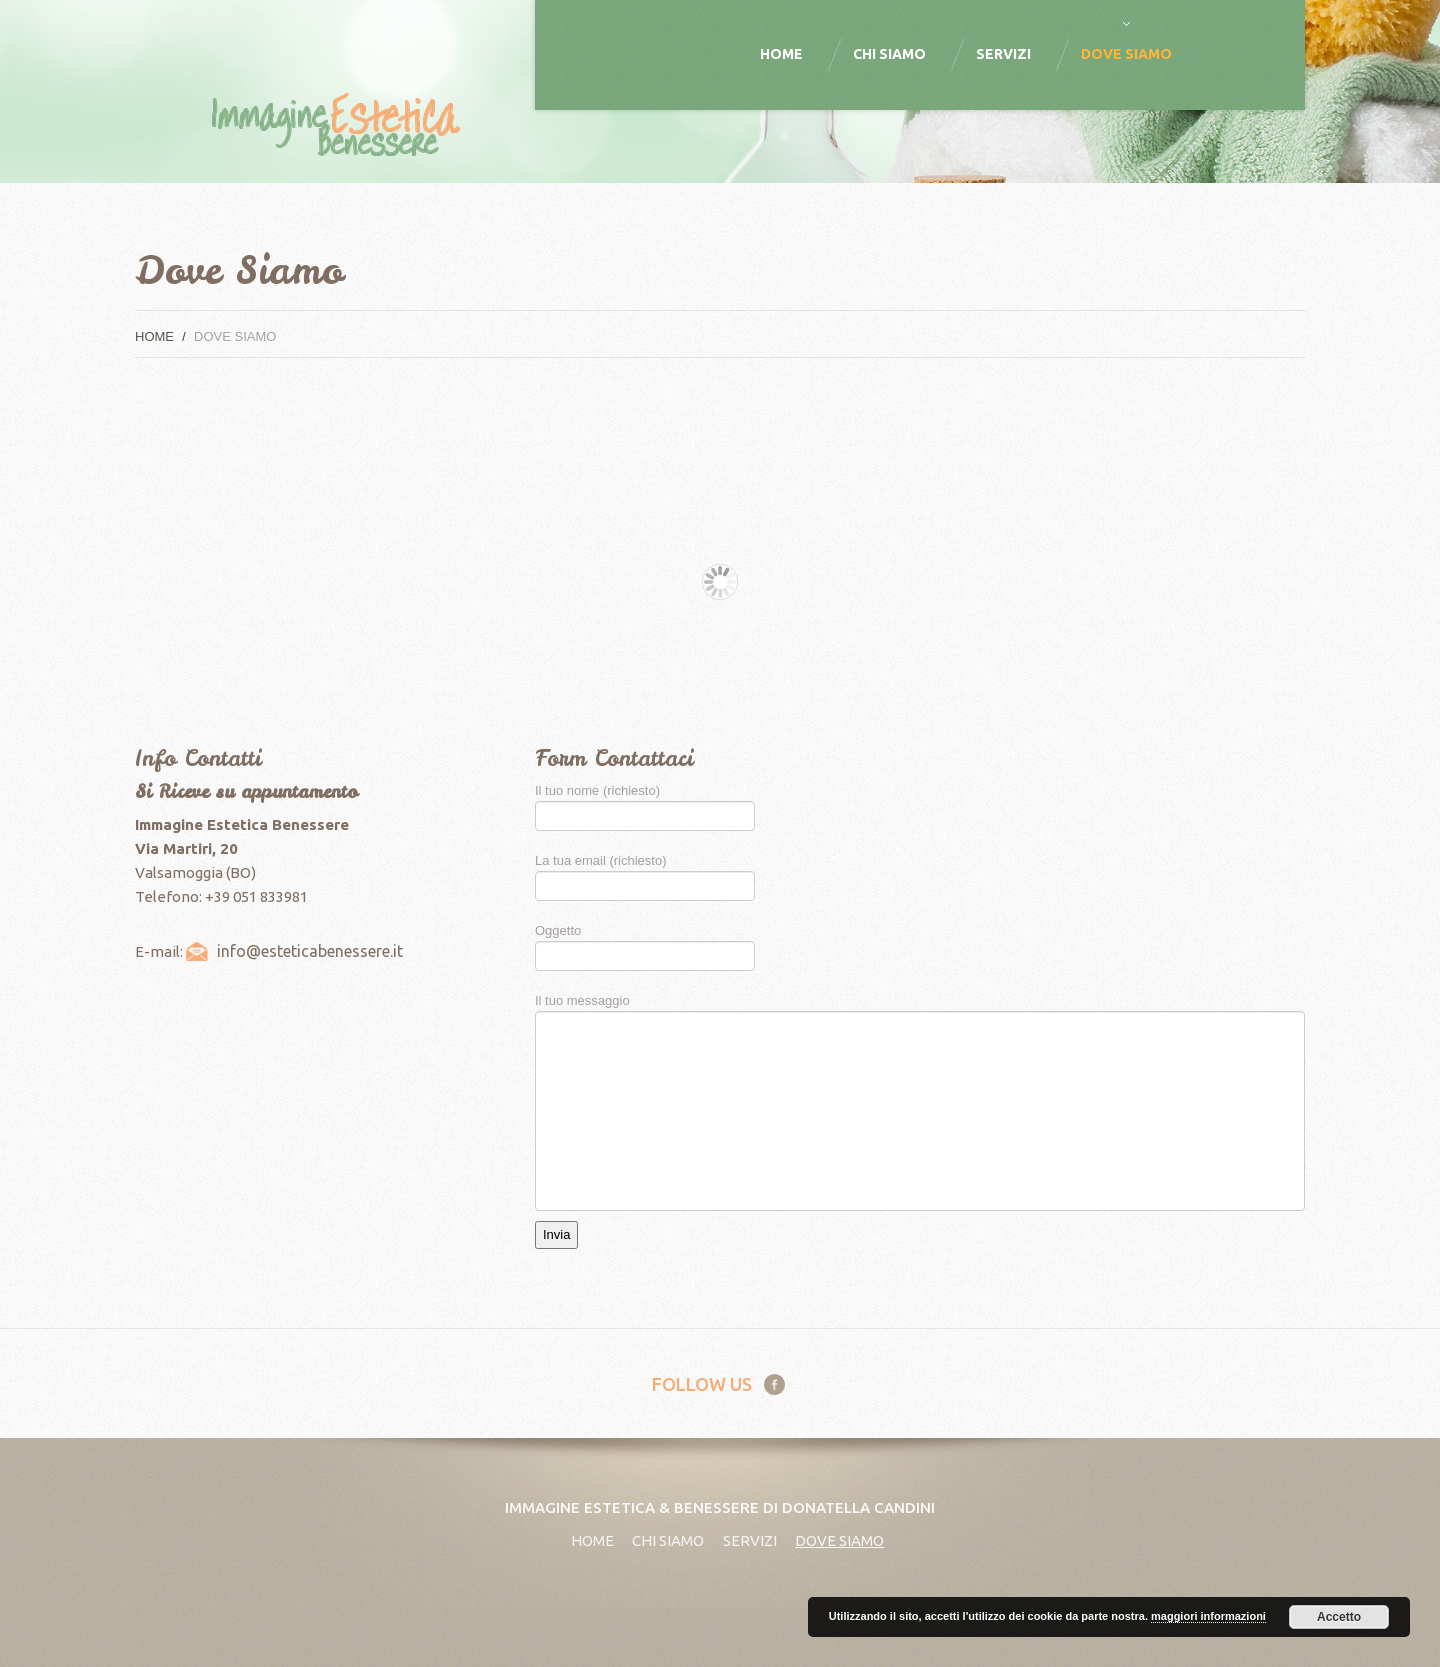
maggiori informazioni (1208, 1616)
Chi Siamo (889, 54)
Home (781, 54)
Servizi (1003, 54)
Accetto (1339, 1617)
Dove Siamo (1126, 54)
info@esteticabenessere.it (310, 951)
